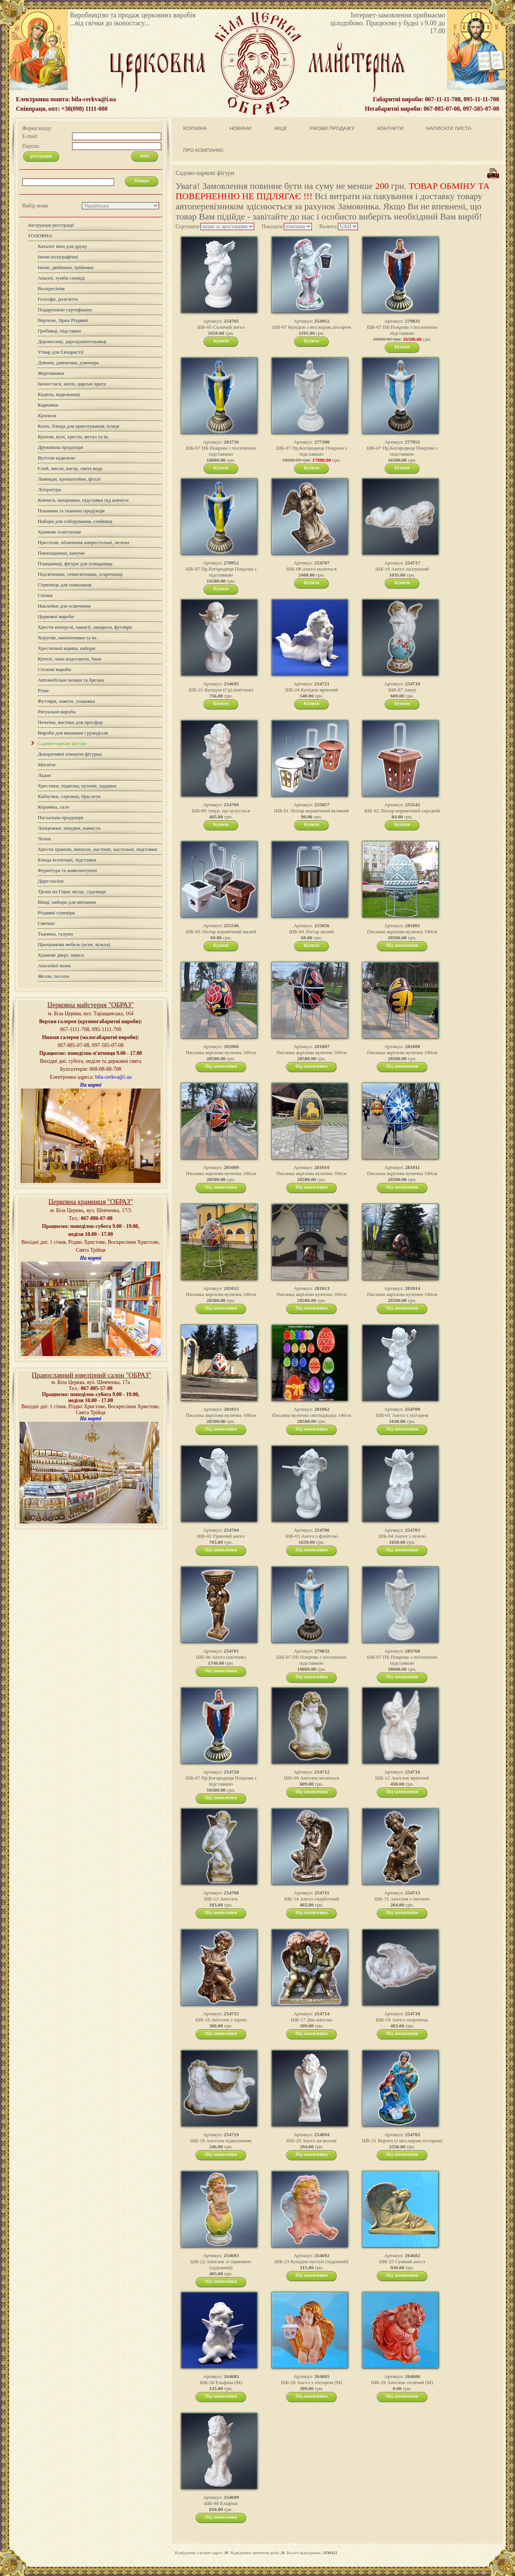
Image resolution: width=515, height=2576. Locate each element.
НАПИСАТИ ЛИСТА (448, 128)
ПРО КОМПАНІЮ (203, 150)
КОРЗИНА (195, 128)
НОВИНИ (240, 128)
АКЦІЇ (280, 128)
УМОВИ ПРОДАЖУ (331, 128)
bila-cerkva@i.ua (113, 1077)
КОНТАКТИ (390, 128)
